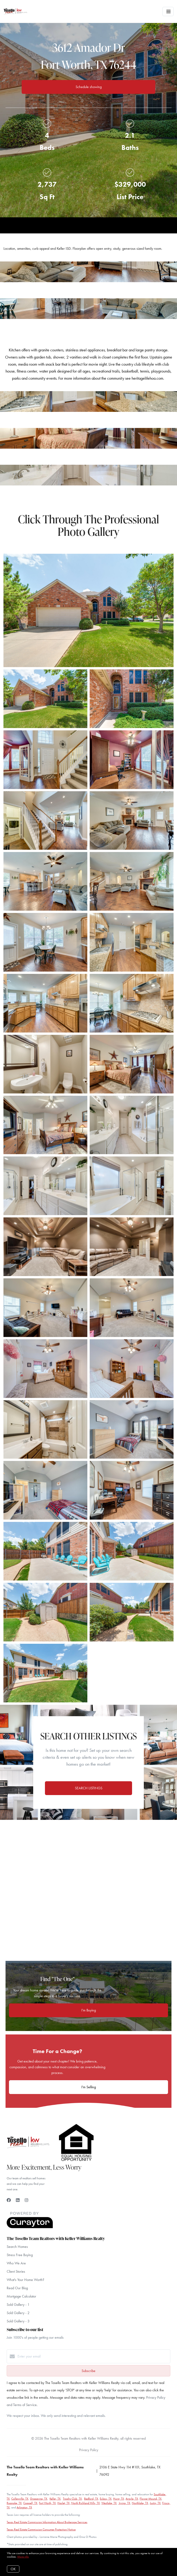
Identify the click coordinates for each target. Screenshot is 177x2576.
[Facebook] (9, 2200)
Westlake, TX (109, 2503)
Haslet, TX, (64, 2503)
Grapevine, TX (38, 2499)
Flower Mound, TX (151, 2499)
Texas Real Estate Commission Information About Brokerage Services (47, 2522)
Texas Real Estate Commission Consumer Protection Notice (41, 2529)
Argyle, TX (132, 2499)
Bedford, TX (91, 2499)
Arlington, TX (24, 2507)
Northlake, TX (140, 2503)
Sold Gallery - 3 (18, 2321)
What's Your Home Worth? (25, 2279)
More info (23, 2557)
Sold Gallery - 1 (18, 2304)
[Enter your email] (93, 2356)
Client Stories (16, 2271)
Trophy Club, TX (72, 2499)
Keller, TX (55, 2499)
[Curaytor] (30, 2227)
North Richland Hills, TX (85, 2503)
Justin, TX (155, 2503)
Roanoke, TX (14, 2503)
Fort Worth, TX (47, 2503)
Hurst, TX (118, 2499)
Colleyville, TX (19, 2499)
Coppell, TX (30, 2503)
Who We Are (16, 2263)
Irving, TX (124, 2503)
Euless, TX (106, 2499)
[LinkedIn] (18, 2200)
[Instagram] (26, 2200)
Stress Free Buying (20, 2254)
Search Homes (17, 2246)
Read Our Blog (17, 2288)
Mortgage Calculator (21, 2296)
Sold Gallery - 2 (18, 2312)
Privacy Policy (88, 2449)
